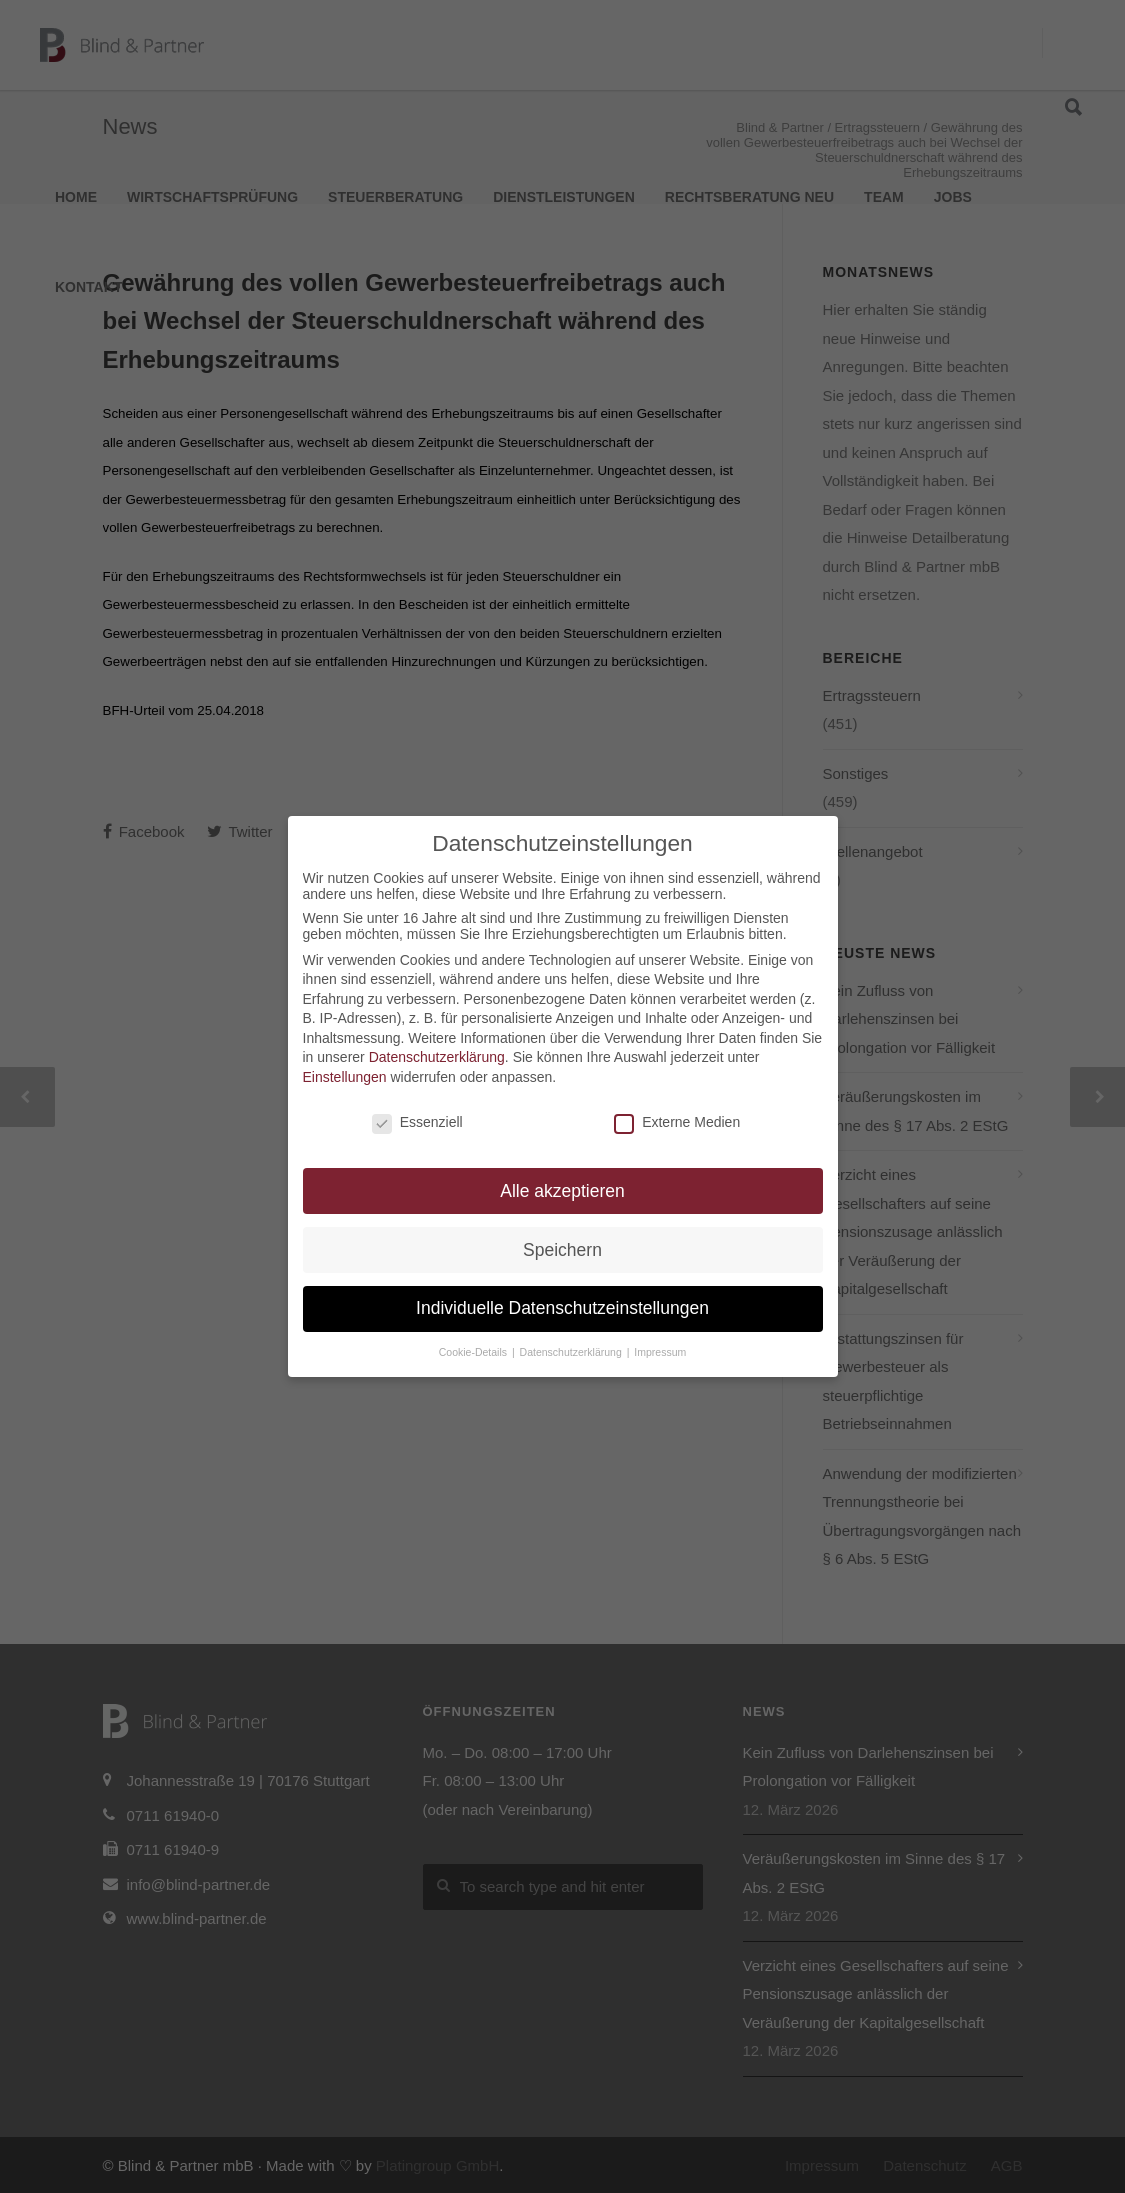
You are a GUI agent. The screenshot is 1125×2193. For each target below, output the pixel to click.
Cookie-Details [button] (474, 1352)
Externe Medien (677, 1122)
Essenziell (417, 1122)
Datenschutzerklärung (437, 1057)
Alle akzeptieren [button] (562, 1191)
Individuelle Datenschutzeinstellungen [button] (562, 1308)
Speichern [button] (562, 1250)
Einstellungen (345, 1077)
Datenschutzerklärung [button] (572, 1352)
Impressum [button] (660, 1352)
